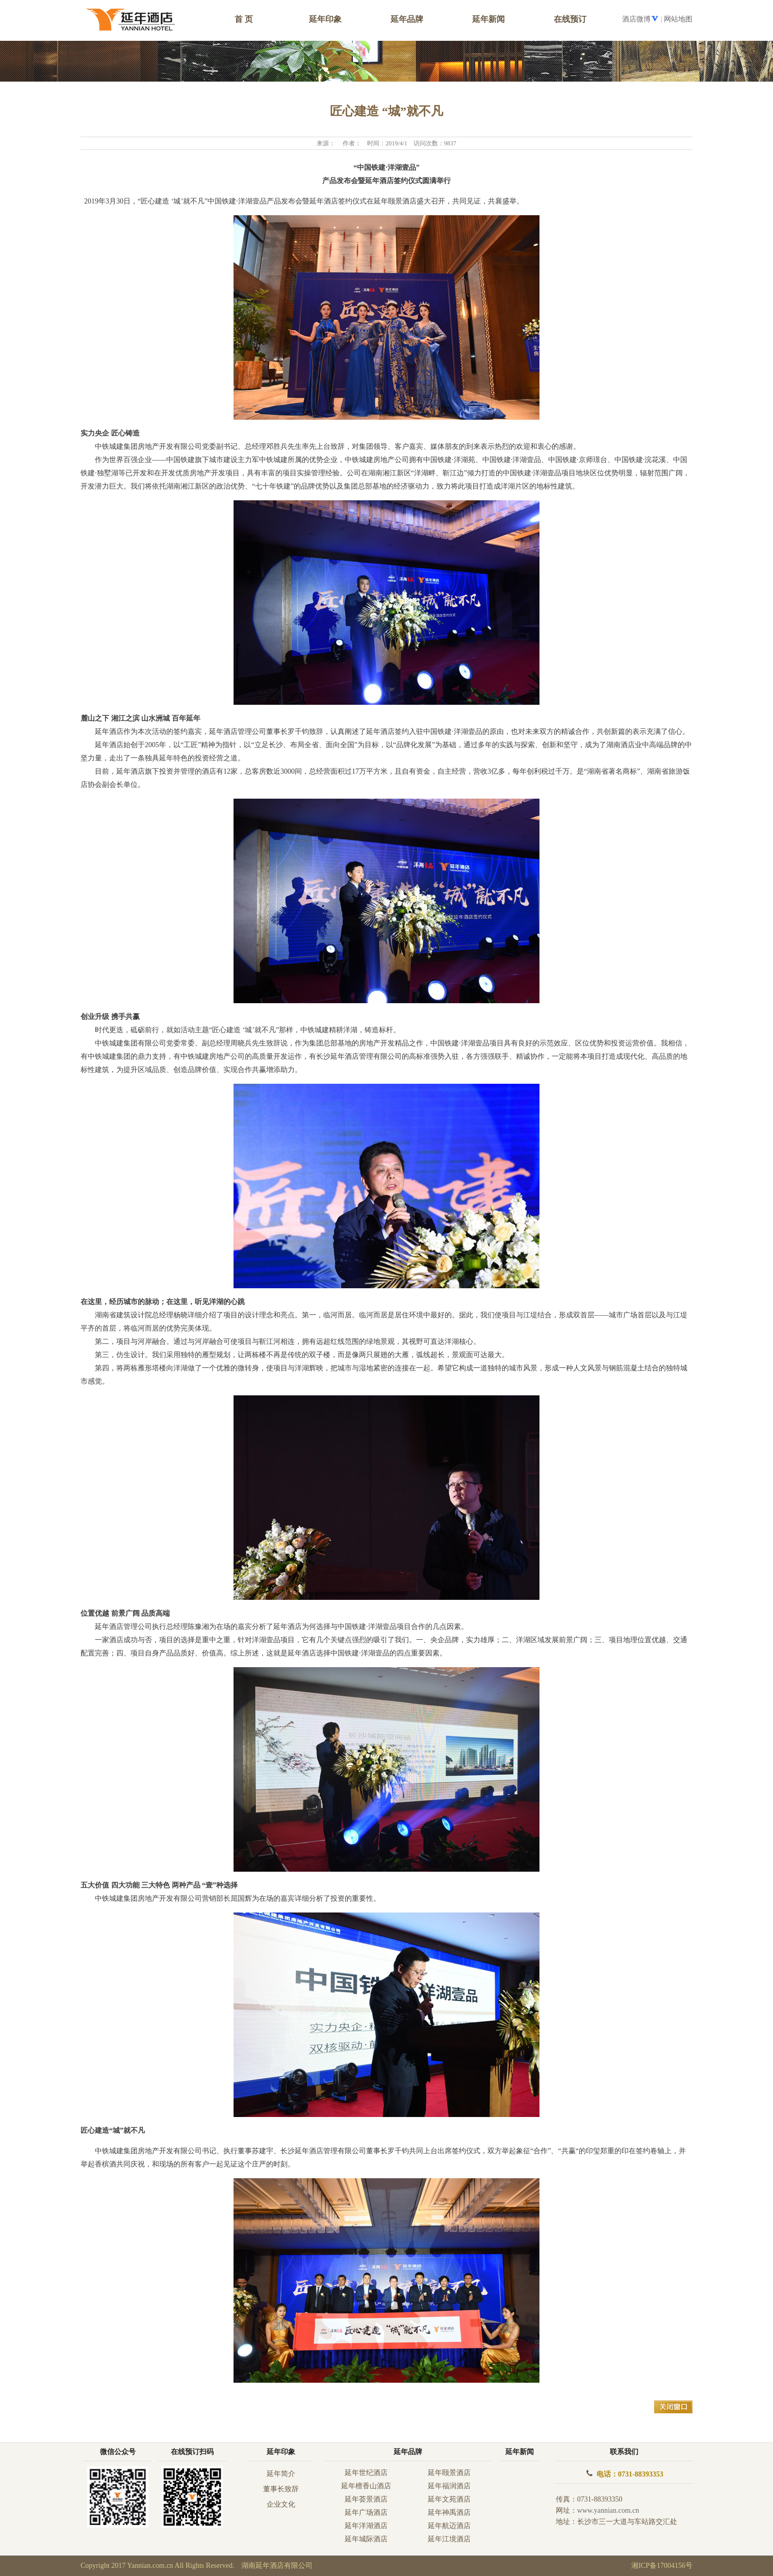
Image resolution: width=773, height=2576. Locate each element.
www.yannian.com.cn (608, 2510)
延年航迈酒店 (449, 2526)
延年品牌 (407, 19)
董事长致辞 (281, 2489)
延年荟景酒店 (366, 2499)
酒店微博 (636, 19)
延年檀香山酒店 (366, 2486)
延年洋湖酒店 (366, 2526)
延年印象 (281, 2452)
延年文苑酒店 (449, 2499)
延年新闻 (488, 19)
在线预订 (570, 19)
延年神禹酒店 (449, 2512)
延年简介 (281, 2474)
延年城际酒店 (366, 2539)
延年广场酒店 (366, 2512)
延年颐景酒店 (449, 2473)
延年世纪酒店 (366, 2473)
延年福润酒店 (449, 2486)
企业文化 (281, 2504)
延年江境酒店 (449, 2539)
